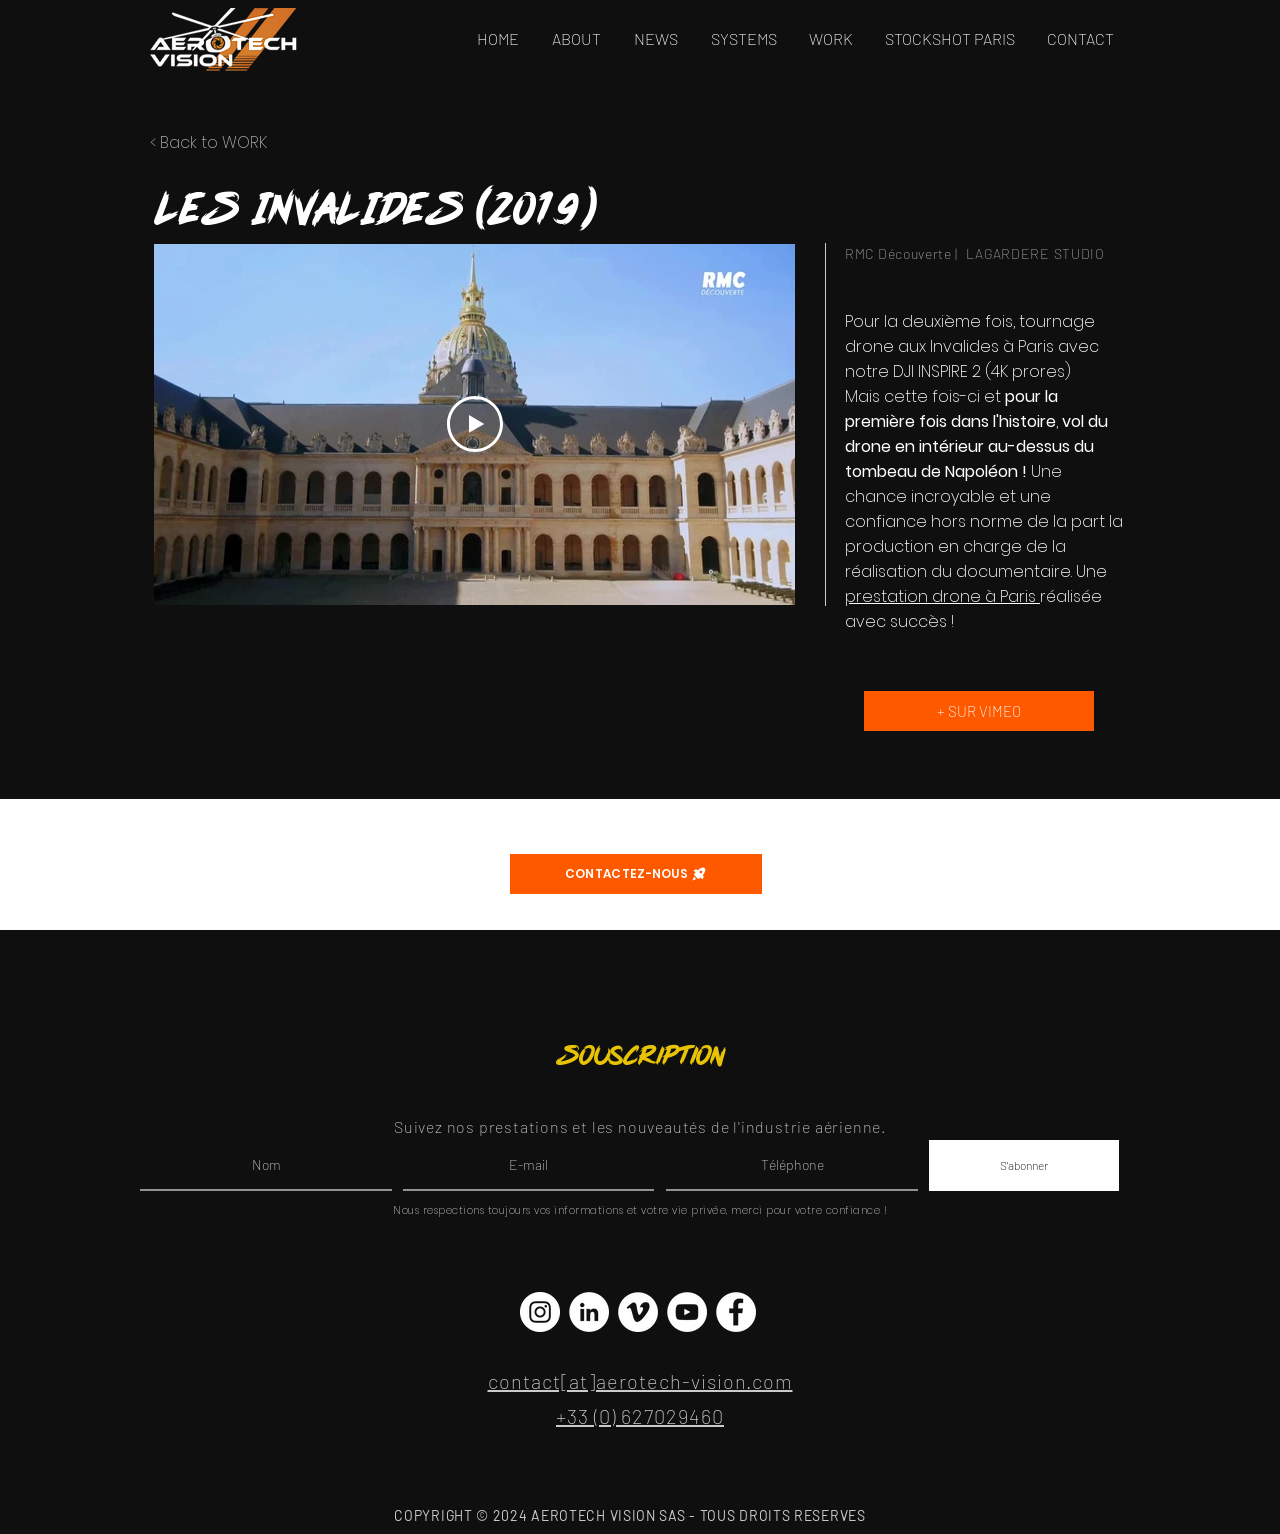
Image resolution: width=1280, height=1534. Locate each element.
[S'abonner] (1024, 1165)
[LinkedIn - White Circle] (589, 1312)
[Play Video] (475, 424)
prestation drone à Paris (942, 596)
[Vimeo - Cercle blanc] (638, 1312)
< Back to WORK (208, 142)
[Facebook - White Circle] (736, 1312)
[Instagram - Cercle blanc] (540, 1312)
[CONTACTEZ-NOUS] (636, 874)
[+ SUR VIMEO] (979, 711)
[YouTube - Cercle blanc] (687, 1312)
